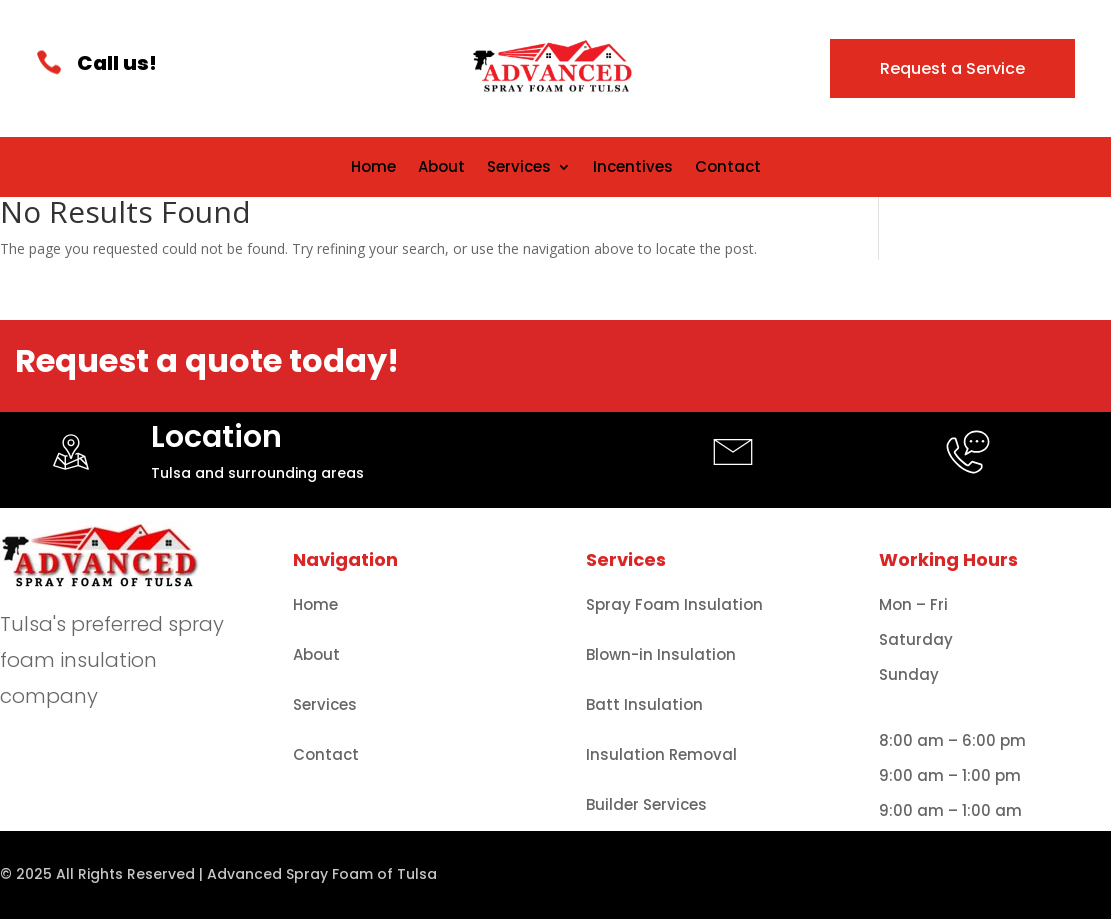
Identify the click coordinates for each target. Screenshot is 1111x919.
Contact (728, 168)
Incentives (633, 168)
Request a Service (952, 68)
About (441, 168)
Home (373, 168)
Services (519, 168)
